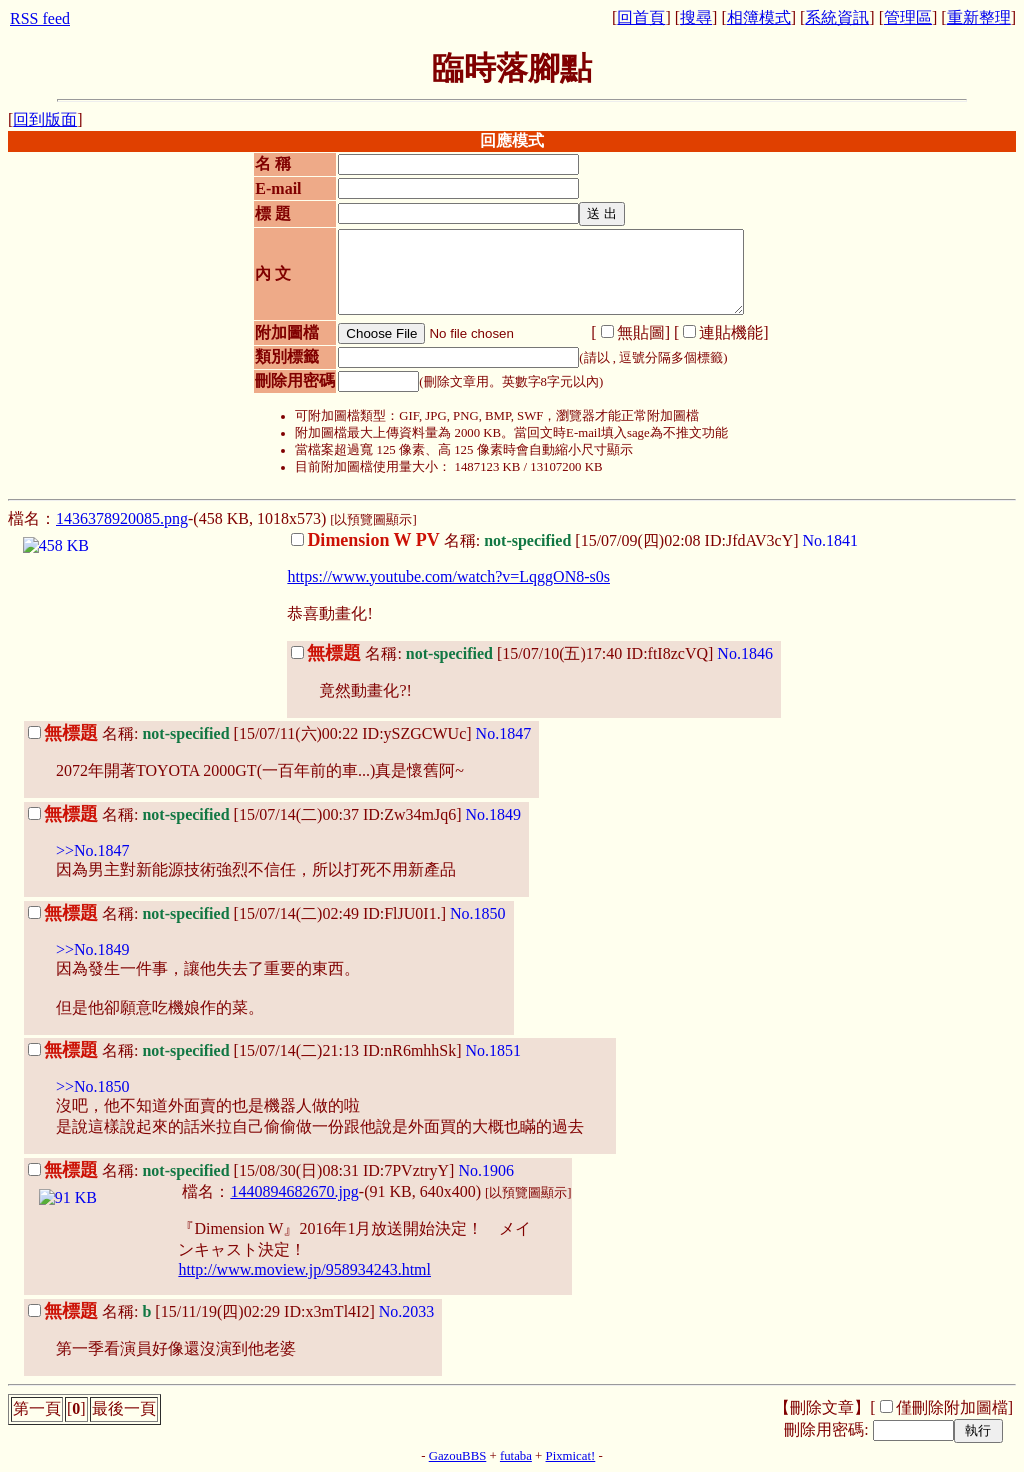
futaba (516, 1456)
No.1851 (494, 1050)
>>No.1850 (93, 1086)
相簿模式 (759, 17)
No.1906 (486, 1170)
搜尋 (696, 17)
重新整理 (979, 17)
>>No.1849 (93, 949)
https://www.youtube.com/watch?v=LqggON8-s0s (448, 576)
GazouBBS (458, 1456)
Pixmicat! (571, 1456)
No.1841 (831, 540)
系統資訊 (837, 17)
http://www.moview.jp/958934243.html (304, 1269)
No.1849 (494, 814)
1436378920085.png (122, 518)
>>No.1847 (93, 850)
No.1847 (504, 733)
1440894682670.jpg (294, 1191)
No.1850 (478, 913)
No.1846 (745, 653)
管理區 (908, 17)
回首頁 (641, 17)
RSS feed (40, 18)
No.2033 (407, 1311)
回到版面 (45, 119)
